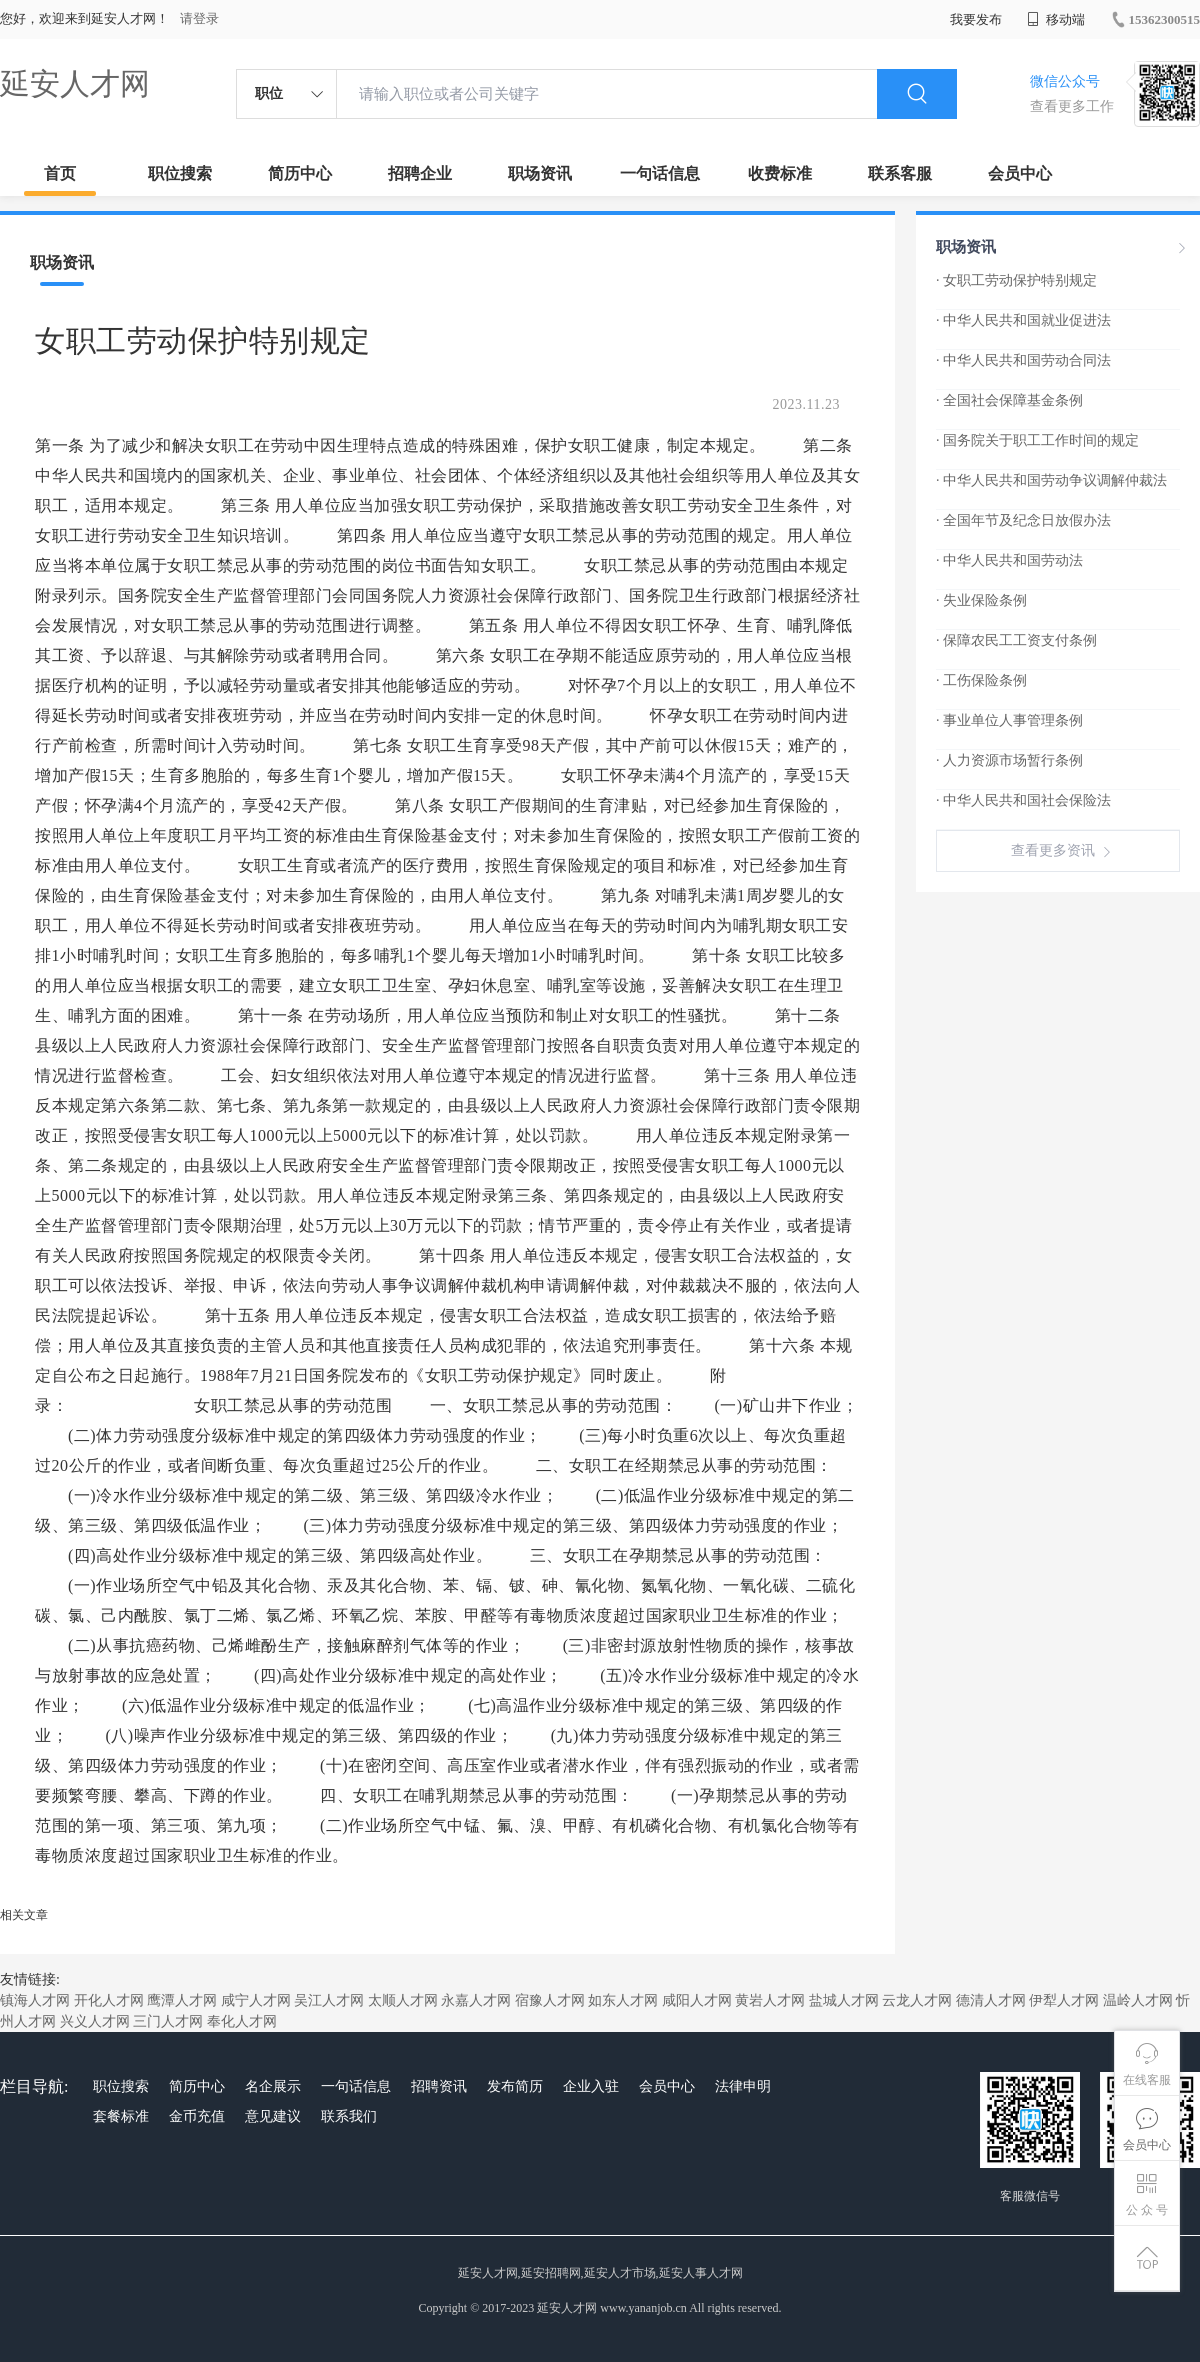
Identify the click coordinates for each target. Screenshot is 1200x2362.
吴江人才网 (329, 2000)
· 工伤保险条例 (981, 680)
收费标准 (780, 173)
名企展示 (273, 2086)
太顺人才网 (403, 2000)
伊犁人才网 (1064, 2000)
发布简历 (515, 2086)
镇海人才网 (35, 2000)
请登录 (199, 18)
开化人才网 (109, 2000)
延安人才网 (75, 83)
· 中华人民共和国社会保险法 (1023, 800)
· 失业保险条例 (981, 600)
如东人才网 (623, 2000)
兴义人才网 (95, 2021)
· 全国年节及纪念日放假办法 (1023, 520)
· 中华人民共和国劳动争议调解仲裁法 (1051, 480)
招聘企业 (420, 173)
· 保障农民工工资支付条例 (1016, 640)
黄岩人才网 (770, 2000)
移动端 (1056, 19)
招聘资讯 (439, 2086)
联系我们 (349, 2116)
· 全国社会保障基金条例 (1009, 400)
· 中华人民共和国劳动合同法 (1023, 360)
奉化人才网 (242, 2021)
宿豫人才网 (550, 2000)
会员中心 (1020, 173)
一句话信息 (660, 173)
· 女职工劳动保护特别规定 (1016, 280)
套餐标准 (121, 2116)
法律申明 (743, 2086)
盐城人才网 (844, 2000)
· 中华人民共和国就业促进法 (1023, 320)
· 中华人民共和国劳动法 (1009, 560)
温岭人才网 (1138, 2000)
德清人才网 (991, 2000)
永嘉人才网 (476, 2000)
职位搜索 (180, 173)
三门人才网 (168, 2021)
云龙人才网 (917, 2000)
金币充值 (197, 2116)
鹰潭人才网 (182, 2000)
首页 (60, 173)
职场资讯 (540, 173)
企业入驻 (591, 2086)
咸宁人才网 (256, 2000)
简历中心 (300, 173)
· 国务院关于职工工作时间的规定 (1037, 440)
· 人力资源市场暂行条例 (1009, 760)
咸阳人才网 (697, 2000)
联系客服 (900, 173)
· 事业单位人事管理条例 (1009, 720)
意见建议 (273, 2116)
